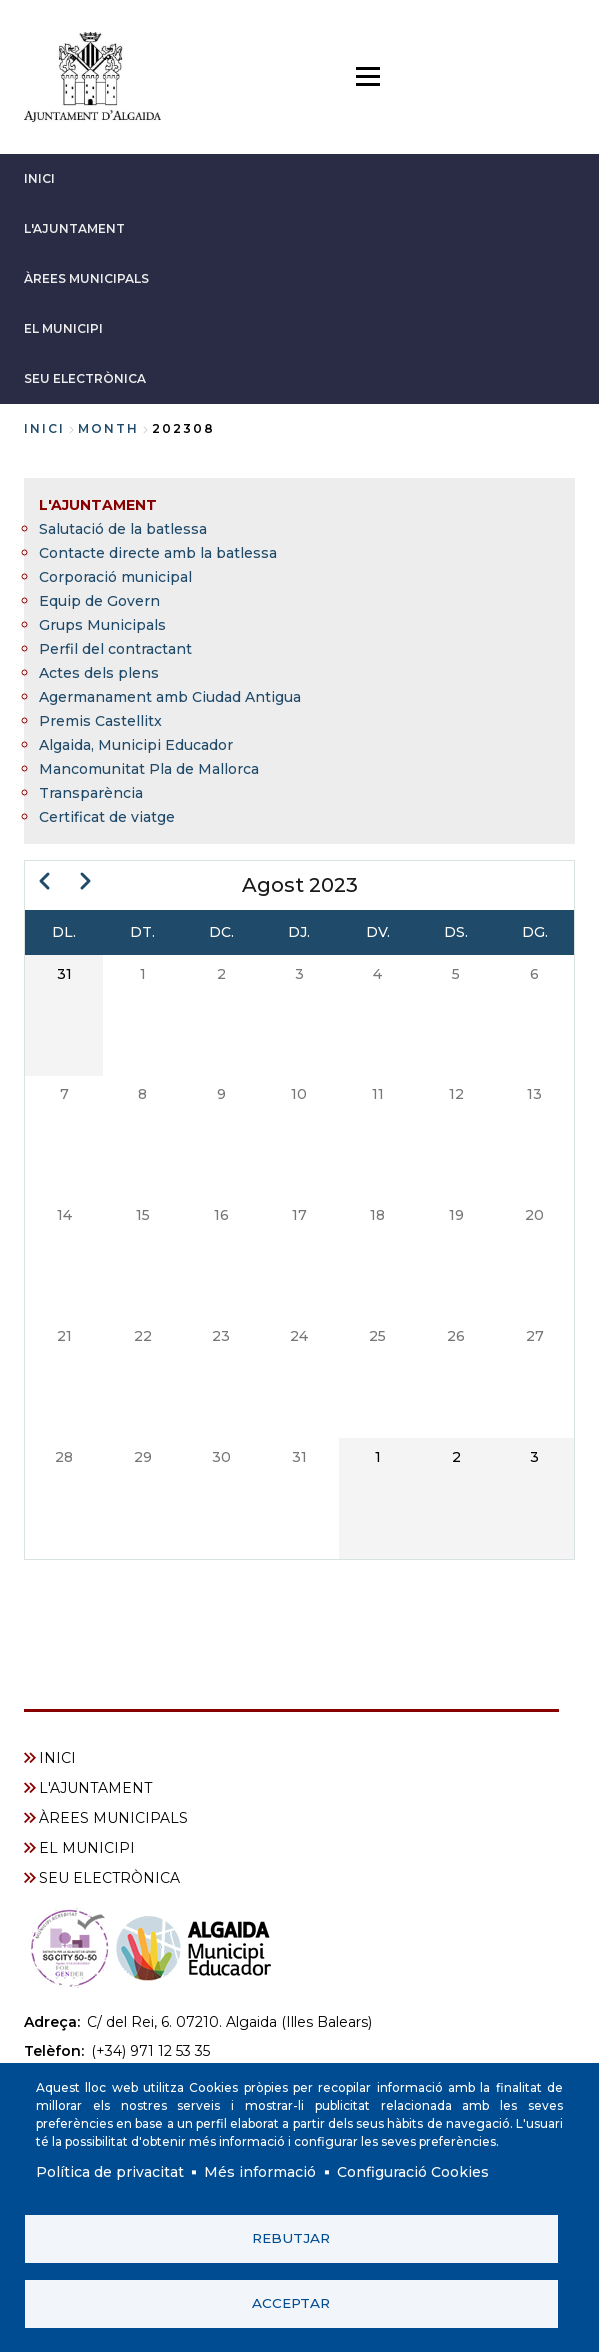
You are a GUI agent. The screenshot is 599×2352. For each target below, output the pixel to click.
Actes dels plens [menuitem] (99, 673)
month (108, 428)
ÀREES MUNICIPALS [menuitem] (113, 1818)
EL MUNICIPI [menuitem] (87, 1848)
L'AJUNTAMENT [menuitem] (98, 505)
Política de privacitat (110, 2172)
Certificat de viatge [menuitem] (107, 817)
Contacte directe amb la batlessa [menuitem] (158, 553)
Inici (44, 428)
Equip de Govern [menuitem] (99, 601)
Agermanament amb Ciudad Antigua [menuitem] (170, 697)
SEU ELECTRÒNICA (85, 378)
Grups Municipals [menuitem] (102, 625)
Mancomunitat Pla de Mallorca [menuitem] (149, 769)
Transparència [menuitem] (91, 793)
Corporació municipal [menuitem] (115, 577)
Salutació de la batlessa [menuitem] (123, 529)
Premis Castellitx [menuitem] (100, 721)
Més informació (260, 2172)
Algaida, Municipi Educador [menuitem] (136, 745)
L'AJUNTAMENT (74, 228)
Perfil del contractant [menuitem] (115, 649)
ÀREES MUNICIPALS (86, 278)
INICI (39, 178)
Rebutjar (291, 2238)
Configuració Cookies (413, 2172)
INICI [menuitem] (57, 1758)
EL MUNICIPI (63, 328)
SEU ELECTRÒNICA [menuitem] (109, 1878)
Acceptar (291, 2303)
